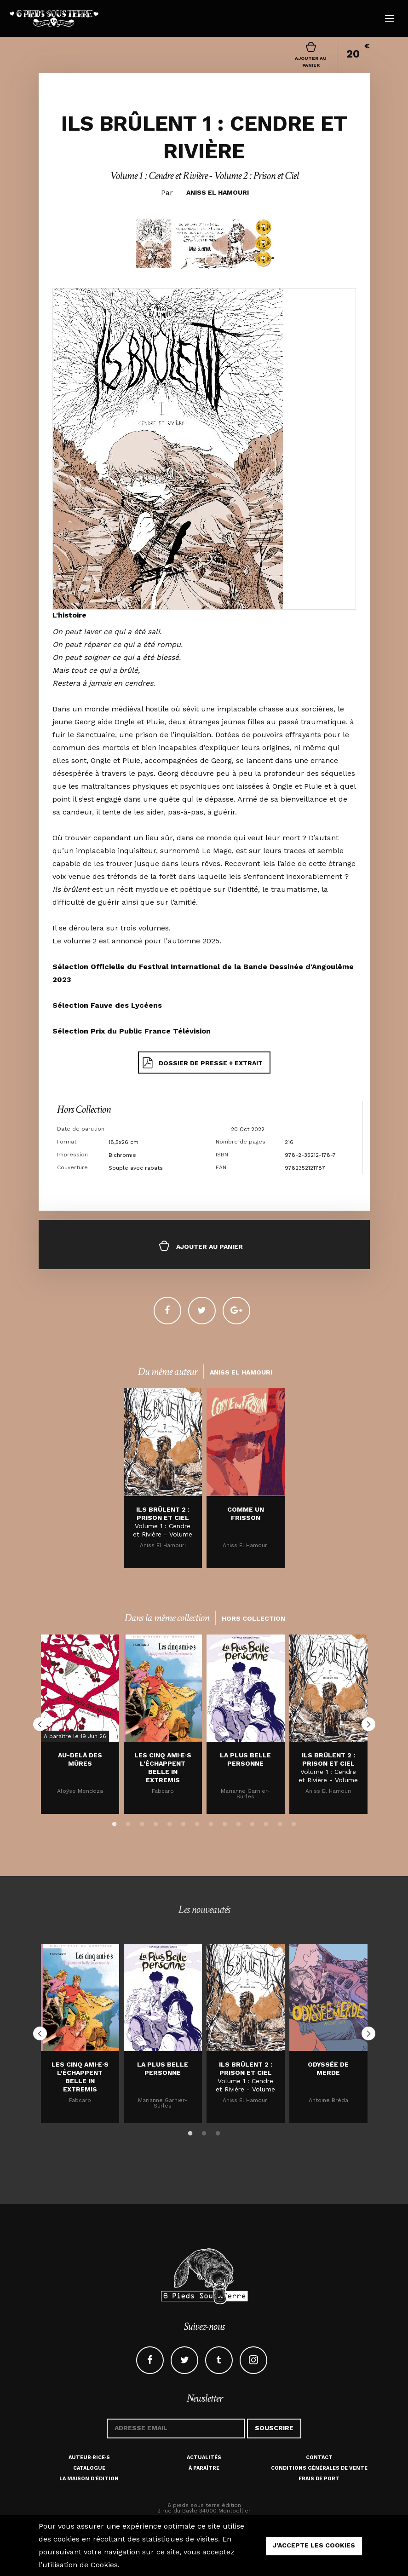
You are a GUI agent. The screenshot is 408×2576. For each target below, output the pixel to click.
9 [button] (225, 1822)
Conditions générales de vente (319, 2468)
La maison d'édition (89, 2479)
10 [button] (238, 1822)
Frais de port (319, 2479)
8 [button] (211, 1822)
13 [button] (280, 1822)
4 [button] (156, 1822)
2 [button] (128, 1822)
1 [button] (114, 1822)
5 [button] (169, 1822)
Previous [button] (40, 1724)
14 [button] (294, 1822)
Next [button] (368, 1724)
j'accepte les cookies (314, 2545)
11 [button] (252, 1822)
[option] (163, 1478)
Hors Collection (83, 1109)
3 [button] (142, 1822)
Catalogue (89, 2468)
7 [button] (197, 1822)
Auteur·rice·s (89, 2457)
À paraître (204, 2468)
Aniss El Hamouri (217, 192)
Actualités (204, 2457)
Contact (319, 2457)
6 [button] (183, 1822)
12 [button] (266, 1822)
